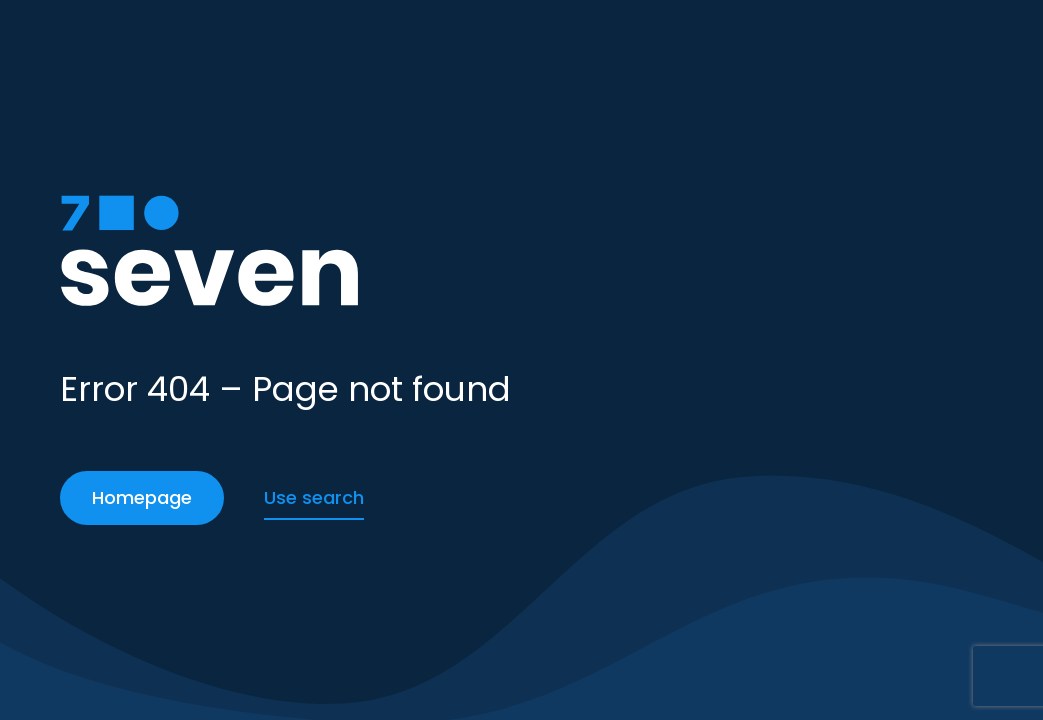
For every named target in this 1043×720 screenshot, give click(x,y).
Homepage (142, 497)
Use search (314, 497)
